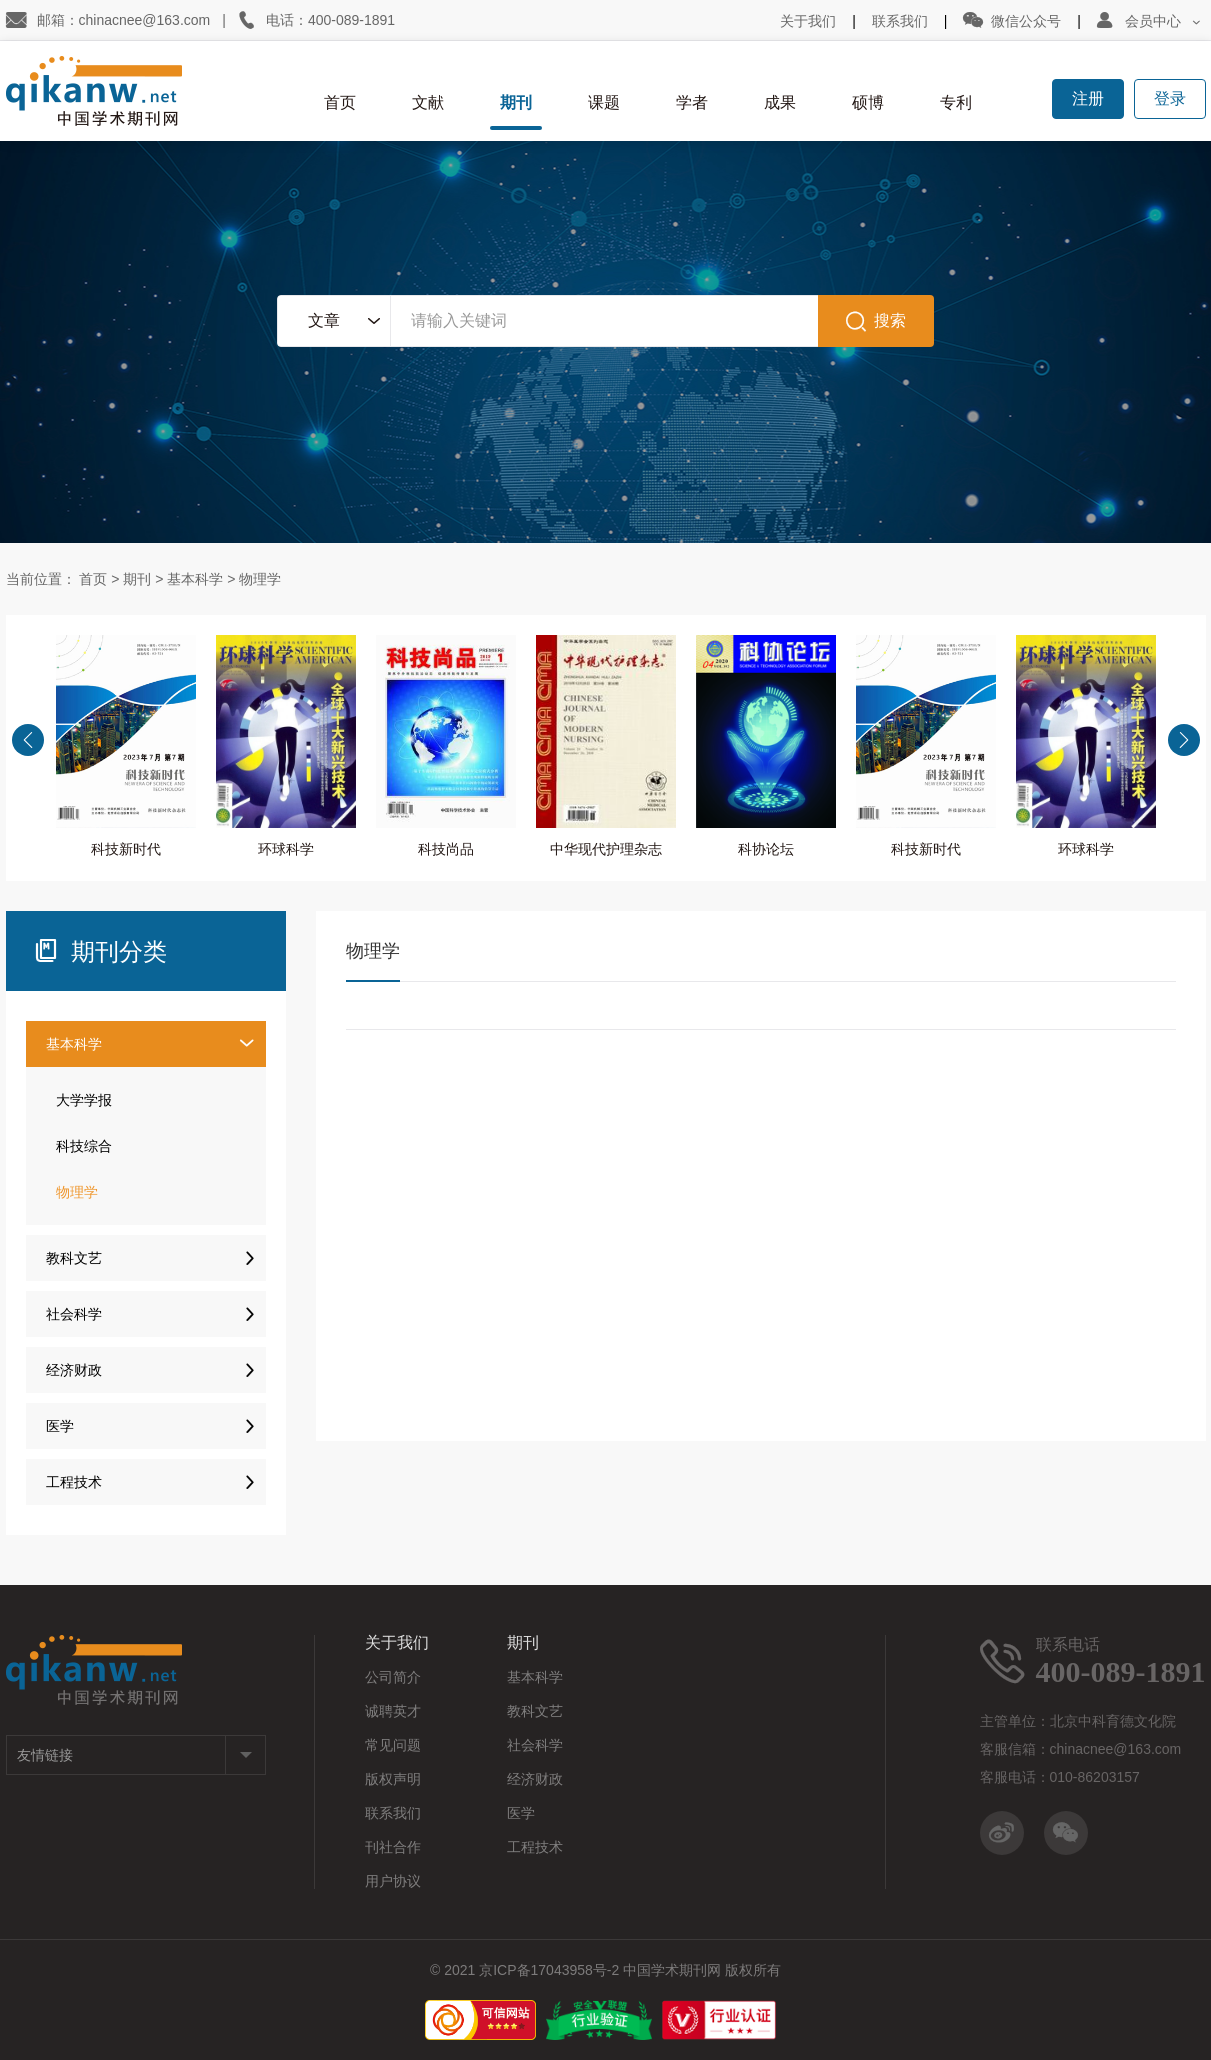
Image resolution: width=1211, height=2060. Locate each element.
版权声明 (393, 1779)
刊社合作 (393, 1847)
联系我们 (900, 21)
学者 (692, 102)
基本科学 (195, 579)
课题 (604, 102)
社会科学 (156, 1308)
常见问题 (393, 1745)
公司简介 (393, 1677)
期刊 (516, 102)
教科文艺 (156, 1252)
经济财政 (156, 1364)
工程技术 (156, 1476)
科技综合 (84, 1146)
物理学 (260, 579)
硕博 (868, 102)
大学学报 (84, 1100)
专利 (956, 102)
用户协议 (393, 1881)
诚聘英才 (393, 1711)
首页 (340, 102)
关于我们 (808, 21)
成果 (780, 102)
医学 (156, 1420)
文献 (428, 102)
